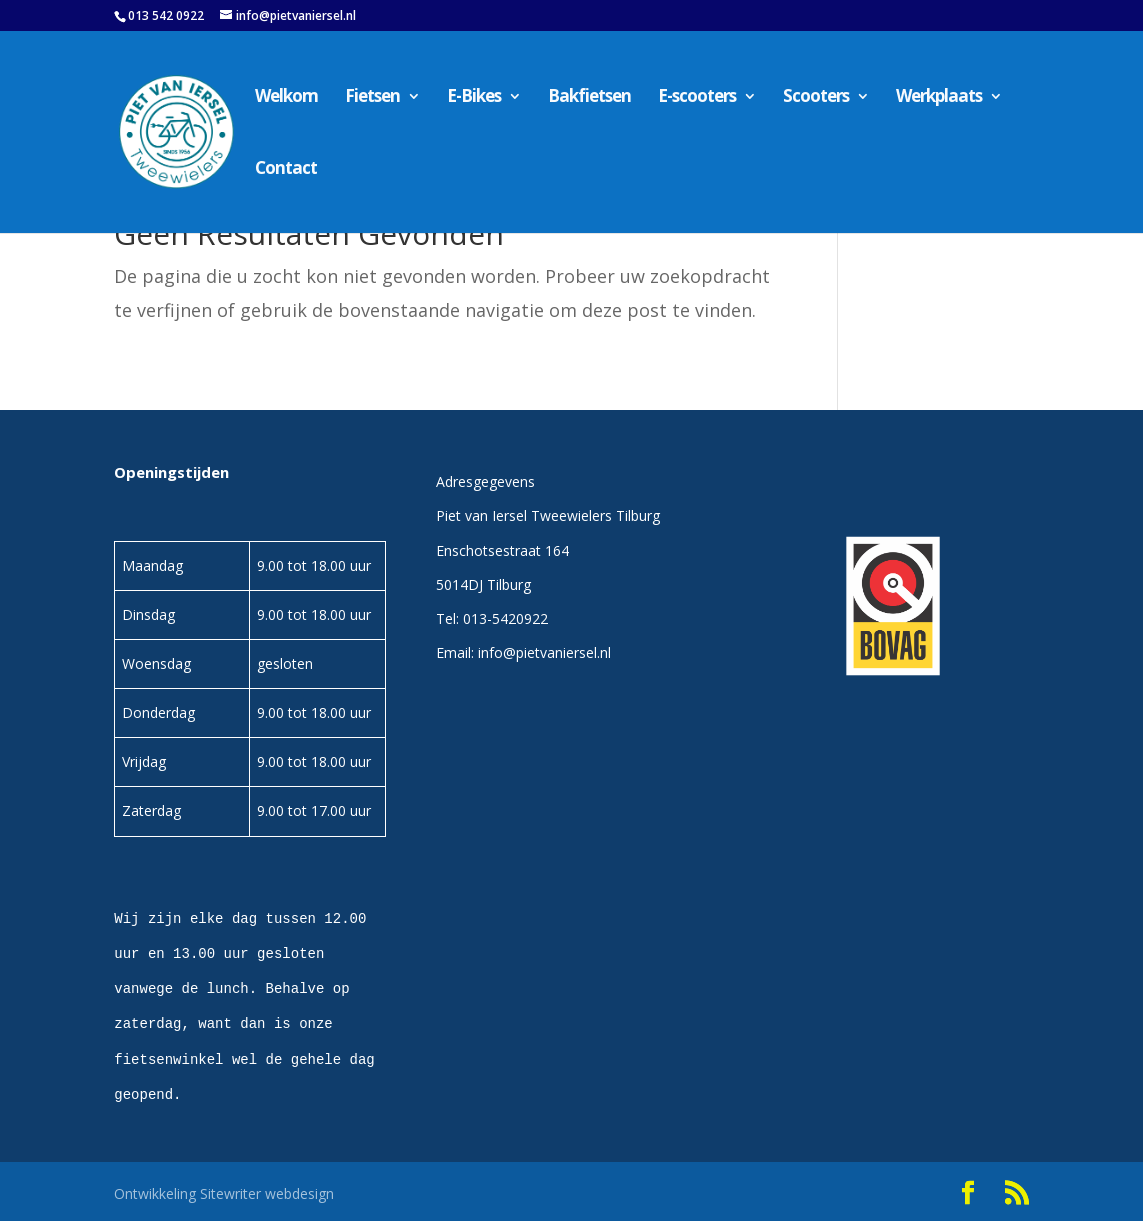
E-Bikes (474, 98)
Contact (286, 170)
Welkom (286, 98)
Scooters (816, 98)
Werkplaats (939, 98)
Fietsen (372, 98)
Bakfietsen (589, 98)
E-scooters (697, 98)
